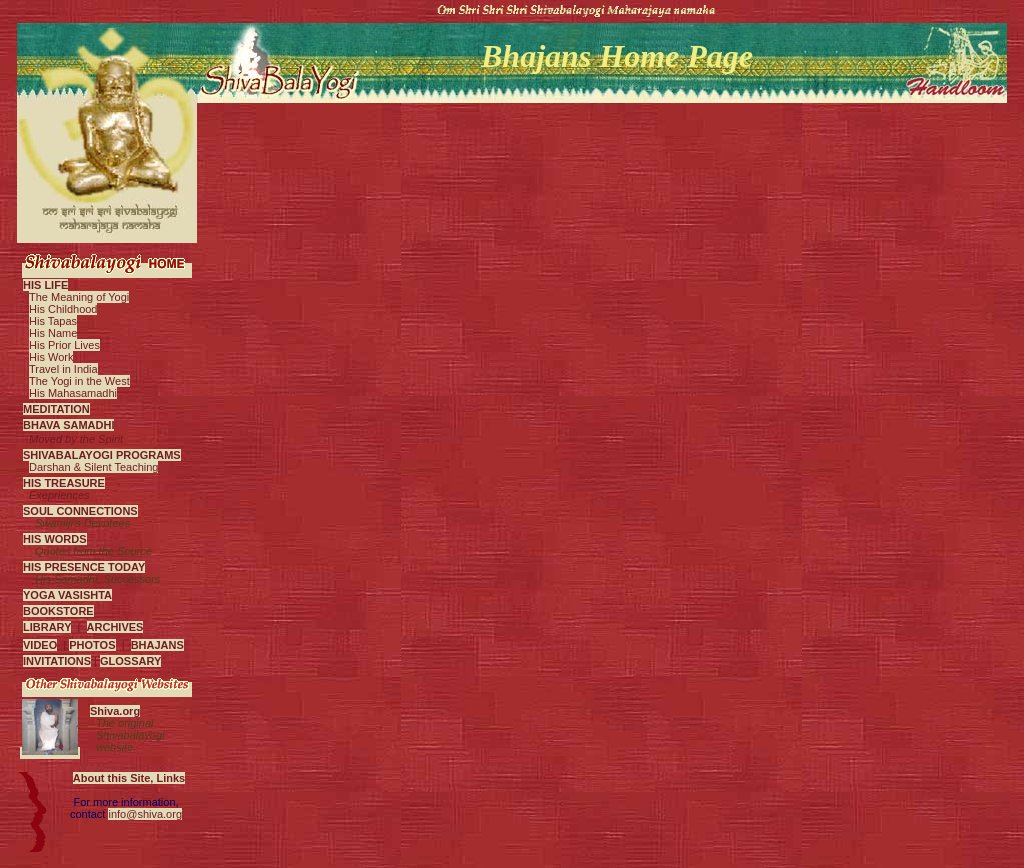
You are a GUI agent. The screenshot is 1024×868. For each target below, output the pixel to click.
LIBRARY (47, 627)
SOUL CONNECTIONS (80, 511)
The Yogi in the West (79, 381)
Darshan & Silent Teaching (93, 467)
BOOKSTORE (58, 611)
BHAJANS (157, 645)
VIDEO (40, 645)
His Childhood (63, 309)
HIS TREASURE (64, 483)
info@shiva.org (145, 814)
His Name (53, 333)
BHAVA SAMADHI (68, 425)
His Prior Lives (64, 345)
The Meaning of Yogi (79, 297)
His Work (51, 357)
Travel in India (63, 369)
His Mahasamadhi (73, 393)
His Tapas (53, 321)
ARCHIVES (115, 627)
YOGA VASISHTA (67, 595)
